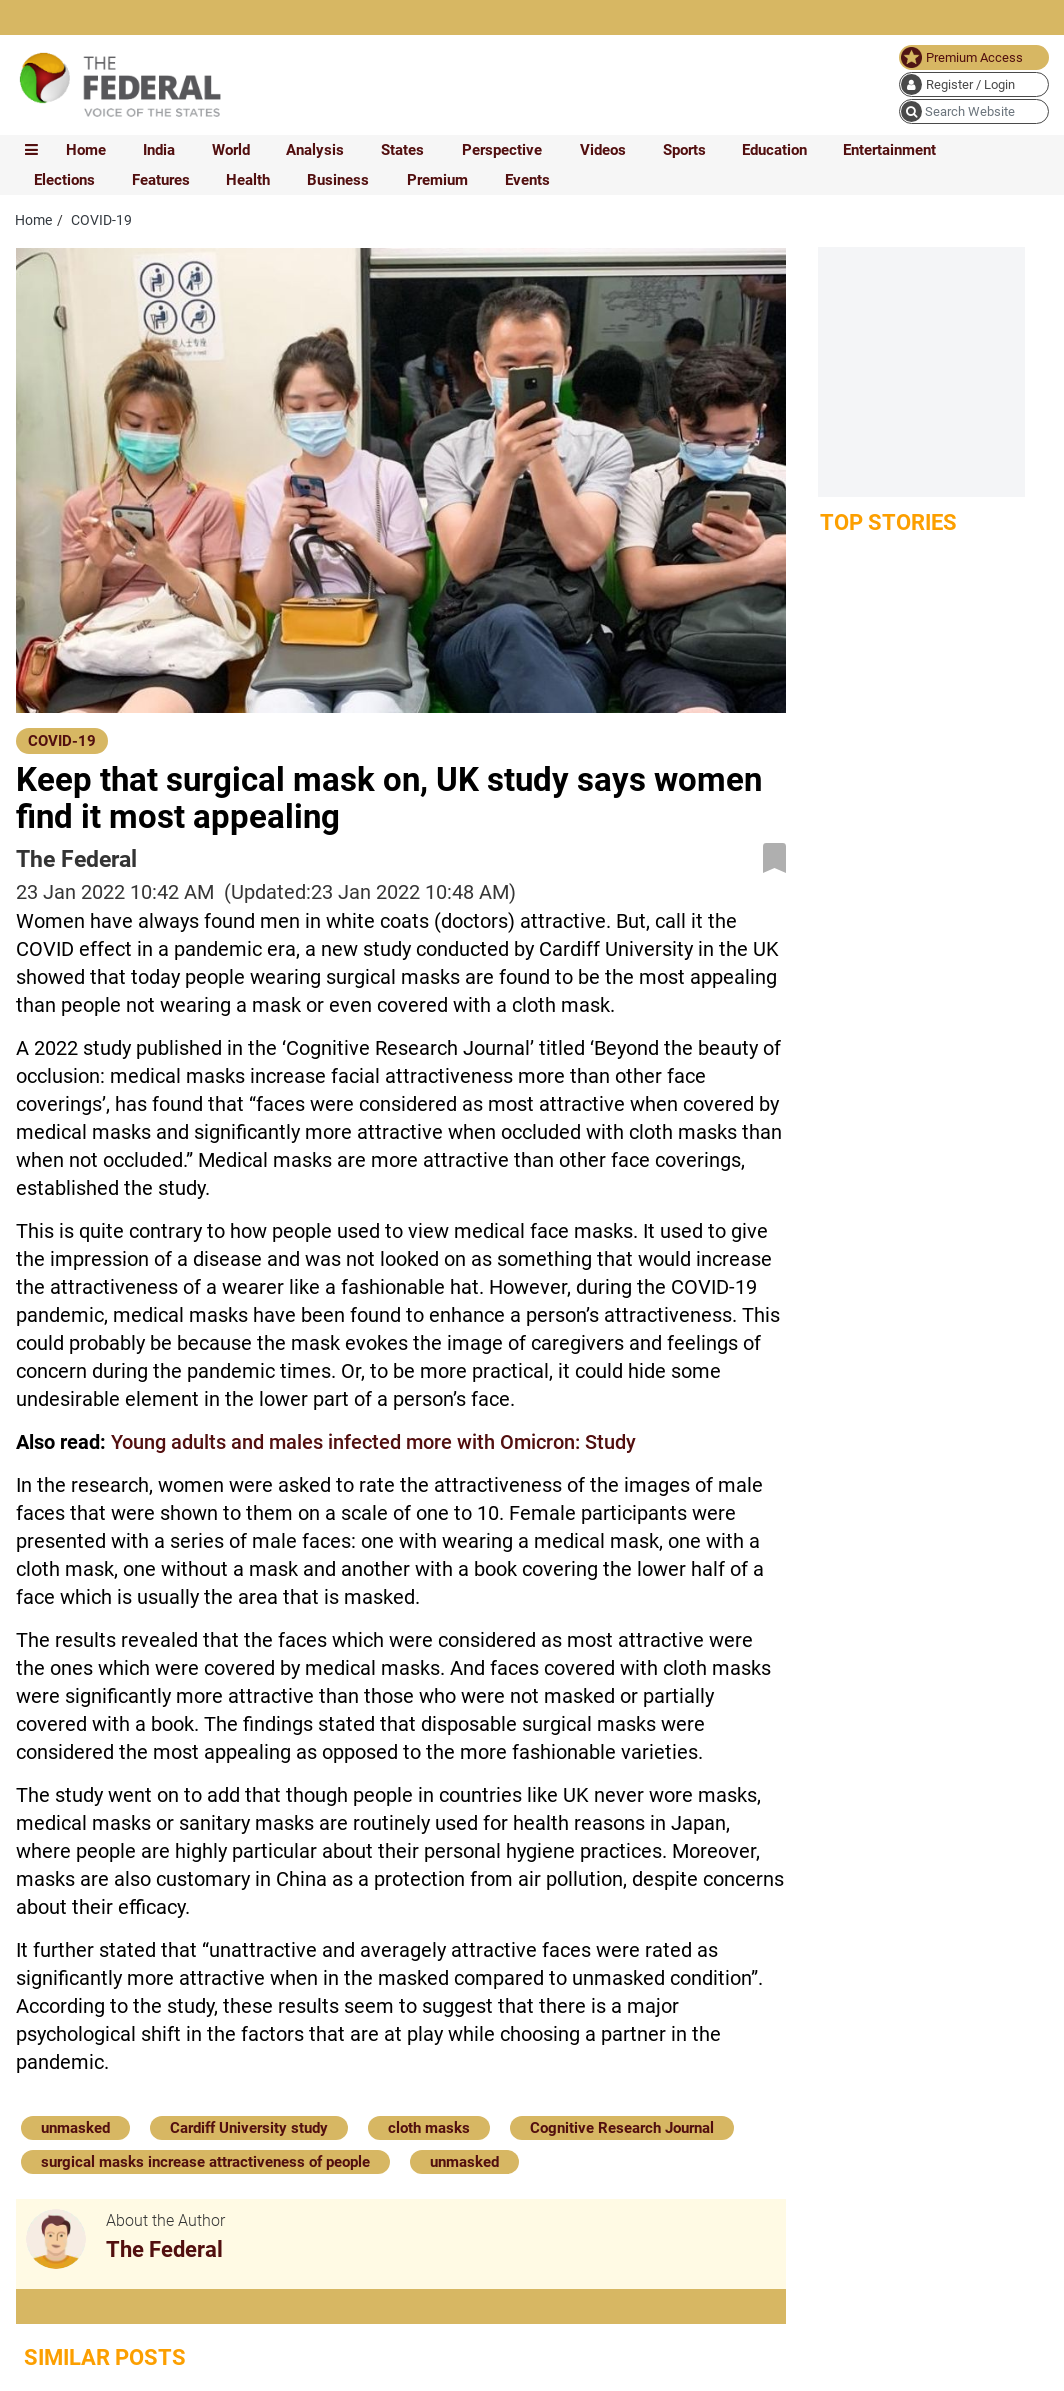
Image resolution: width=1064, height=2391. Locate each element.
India (159, 150)
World (231, 150)
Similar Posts (105, 2357)
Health (248, 180)
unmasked (75, 2128)
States (402, 150)
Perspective (502, 150)
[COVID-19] (62, 740)
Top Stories (888, 522)
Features (161, 180)
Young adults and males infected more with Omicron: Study (373, 1442)
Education (774, 150)
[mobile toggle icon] (31, 150)
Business (338, 180)
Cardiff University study (249, 2128)
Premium (437, 180)
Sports (684, 150)
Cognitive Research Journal (622, 2128)
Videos (603, 150)
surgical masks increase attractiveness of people (205, 2162)
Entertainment (889, 150)
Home (86, 150)
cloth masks (429, 2128)
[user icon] (974, 84)
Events (527, 180)
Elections (64, 180)
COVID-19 (62, 741)
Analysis (315, 150)
